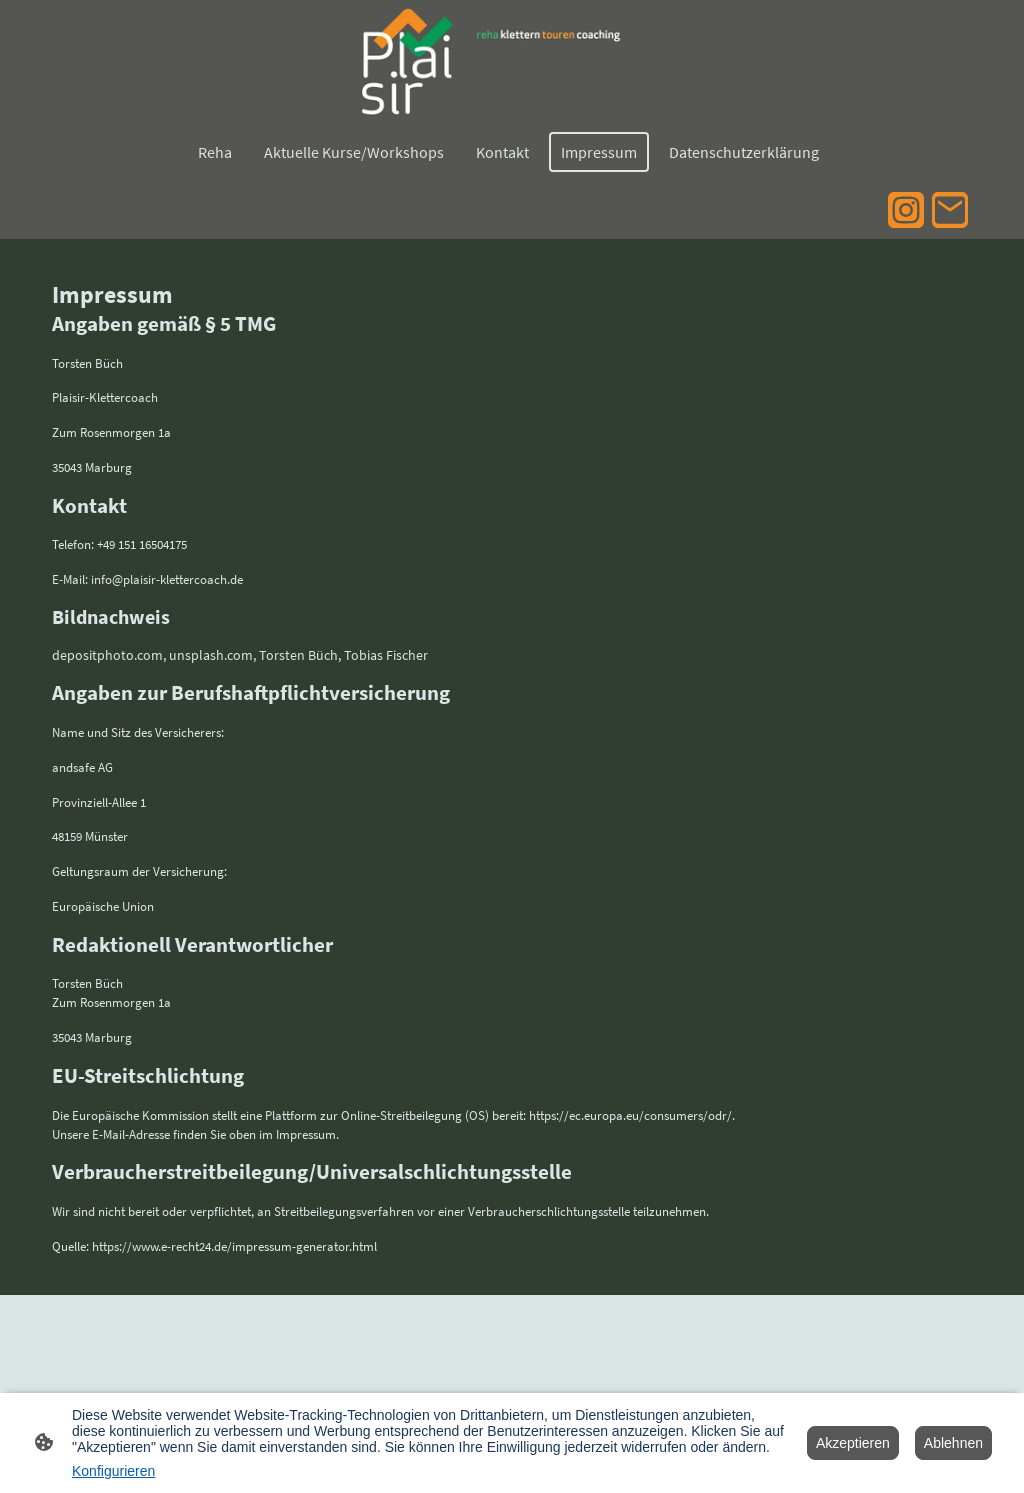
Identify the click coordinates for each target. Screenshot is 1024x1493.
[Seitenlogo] (511, 61)
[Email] (950, 210)
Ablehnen (953, 1443)
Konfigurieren (113, 1471)
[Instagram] (906, 210)
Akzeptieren (853, 1443)
